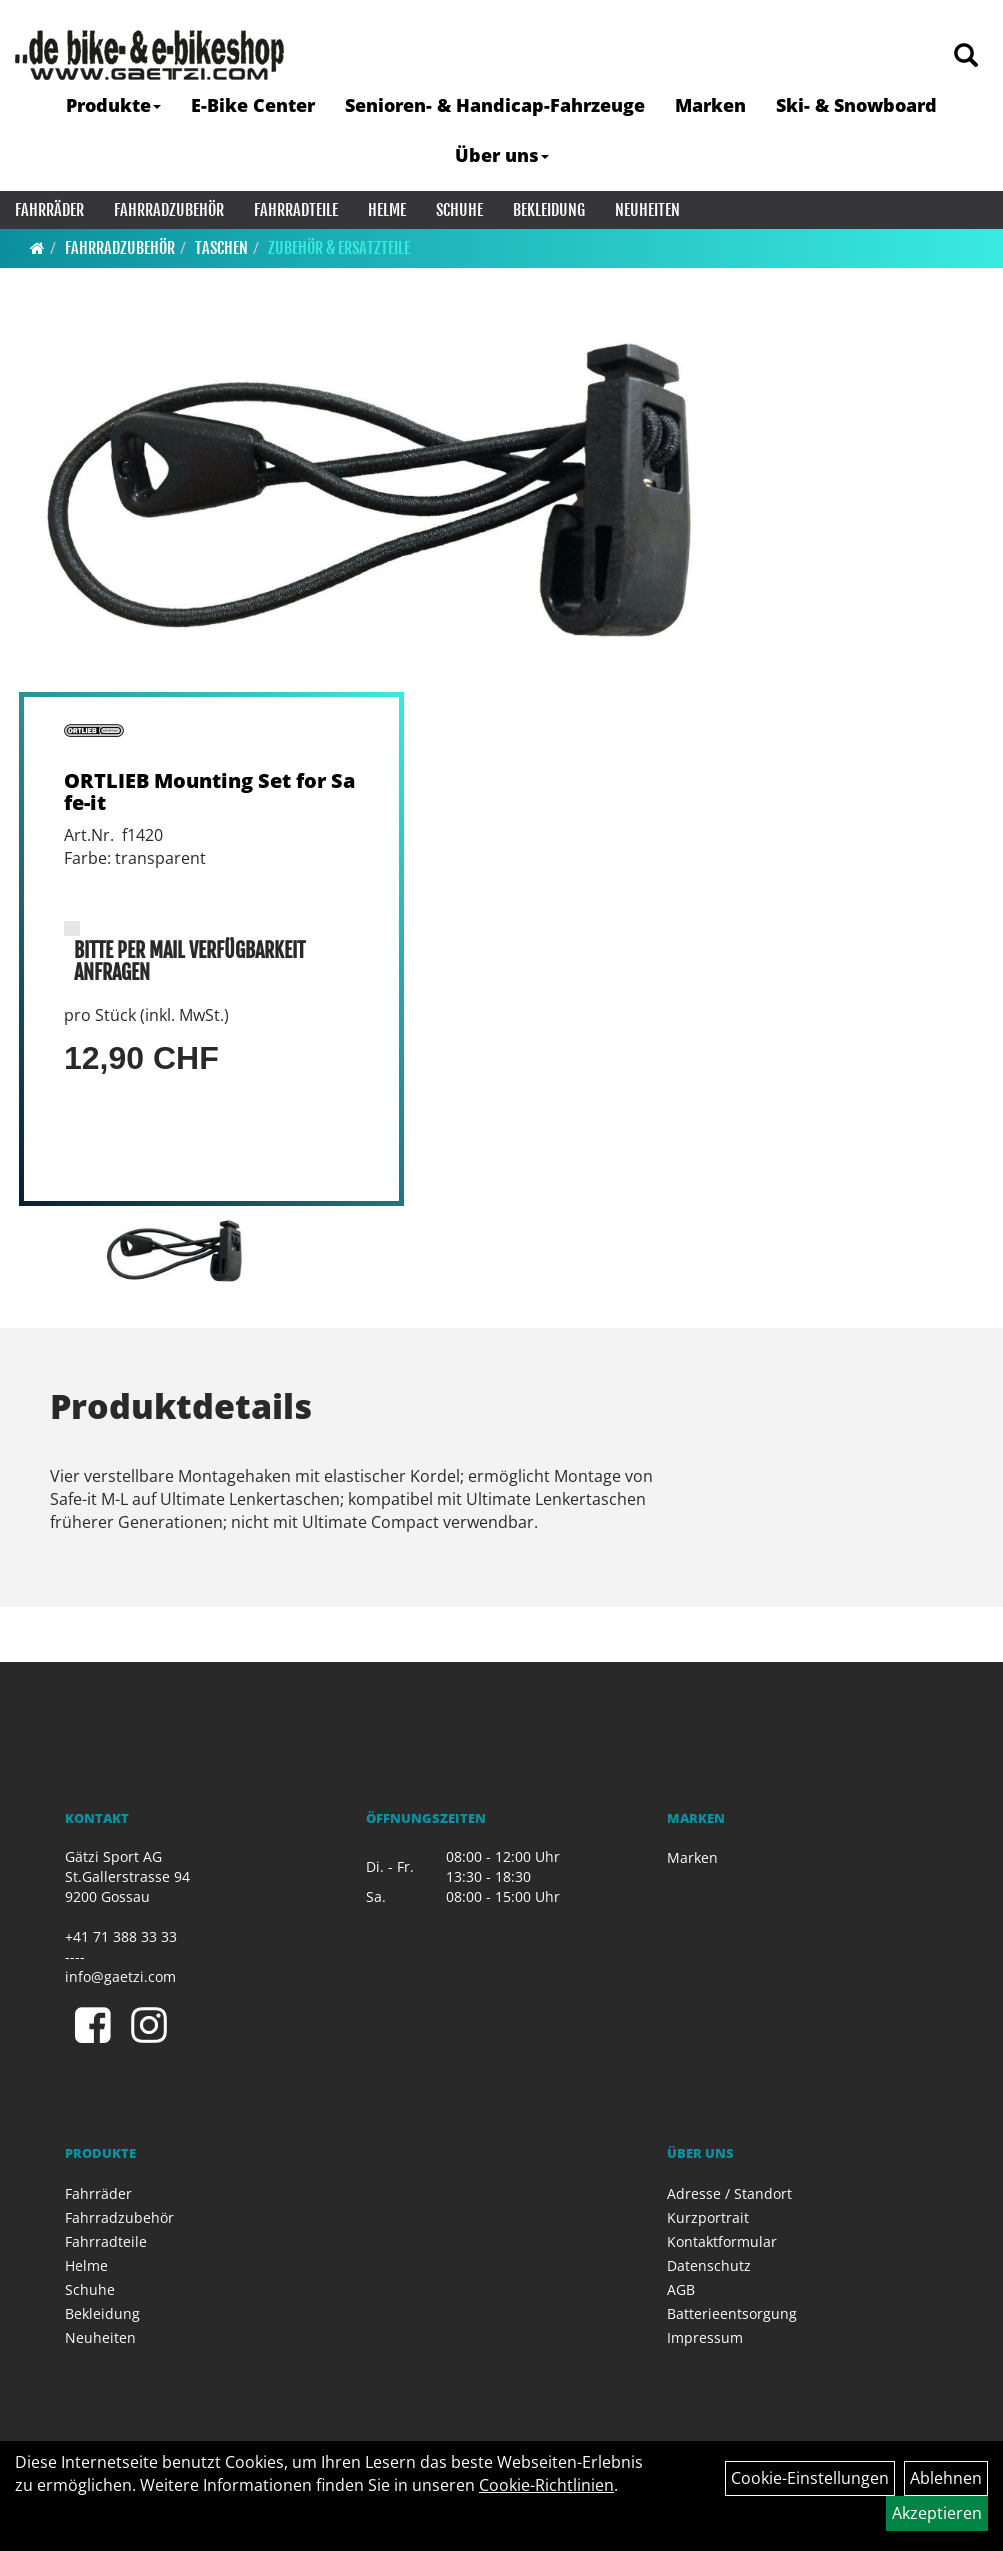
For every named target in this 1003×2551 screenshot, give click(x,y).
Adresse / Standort (729, 2193)
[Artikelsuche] (966, 56)
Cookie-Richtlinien (546, 2485)
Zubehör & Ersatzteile (339, 248)
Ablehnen (946, 2478)
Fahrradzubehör (169, 210)
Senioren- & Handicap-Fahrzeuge (495, 105)
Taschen (221, 248)
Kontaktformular (722, 2241)
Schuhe (459, 210)
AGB (681, 2289)
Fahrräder (49, 210)
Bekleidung (549, 210)
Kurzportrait (708, 2217)
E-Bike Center (253, 105)
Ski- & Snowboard (856, 105)
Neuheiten (647, 210)
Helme (387, 210)
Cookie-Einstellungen (810, 2478)
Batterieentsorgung (732, 2313)
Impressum (705, 2337)
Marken (710, 105)
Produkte (113, 105)
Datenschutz (709, 2265)
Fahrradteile (296, 210)
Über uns (502, 155)
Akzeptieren (937, 2513)
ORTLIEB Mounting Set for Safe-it (209, 791)
